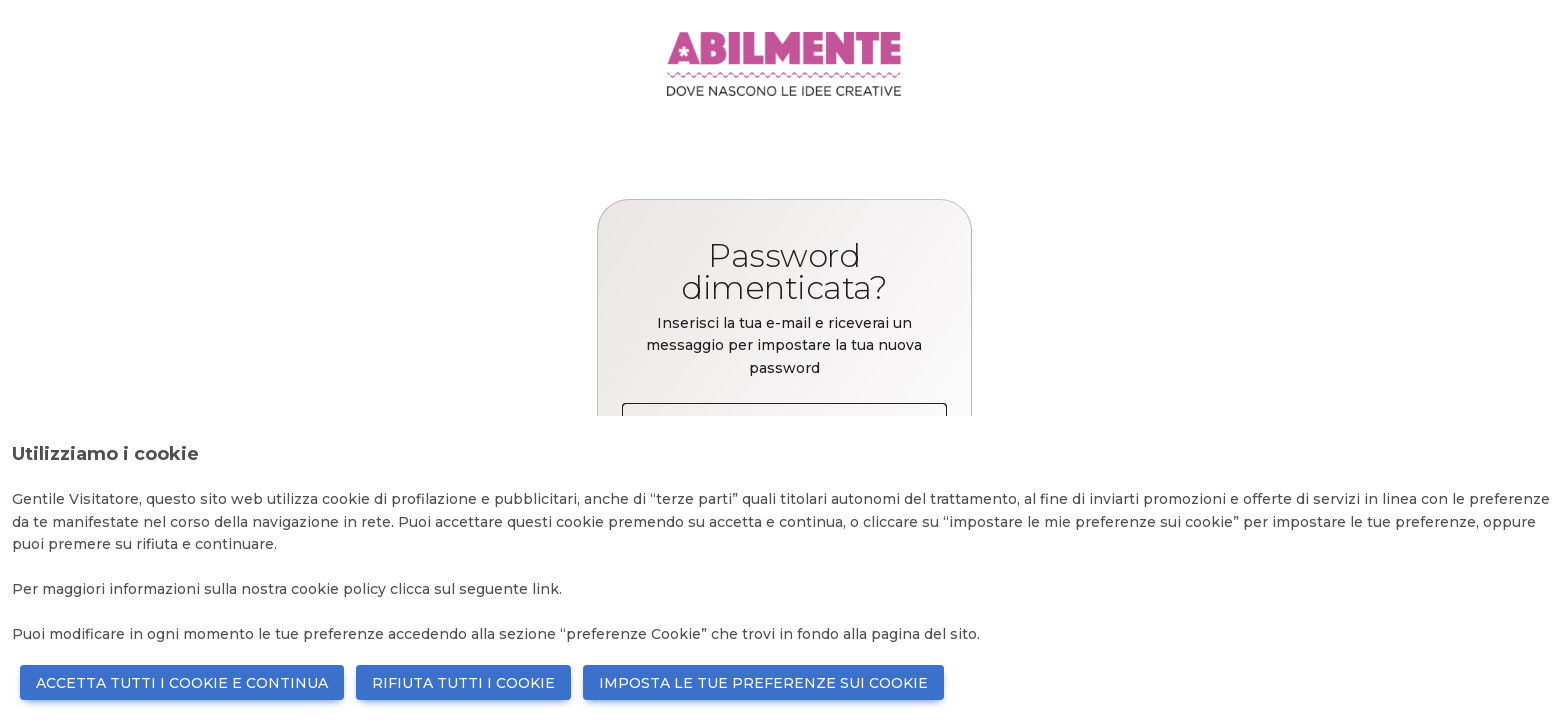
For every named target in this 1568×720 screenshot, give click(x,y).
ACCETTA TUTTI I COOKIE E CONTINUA (182, 683)
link (545, 589)
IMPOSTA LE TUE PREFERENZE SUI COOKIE (763, 683)
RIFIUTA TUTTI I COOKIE (463, 683)
